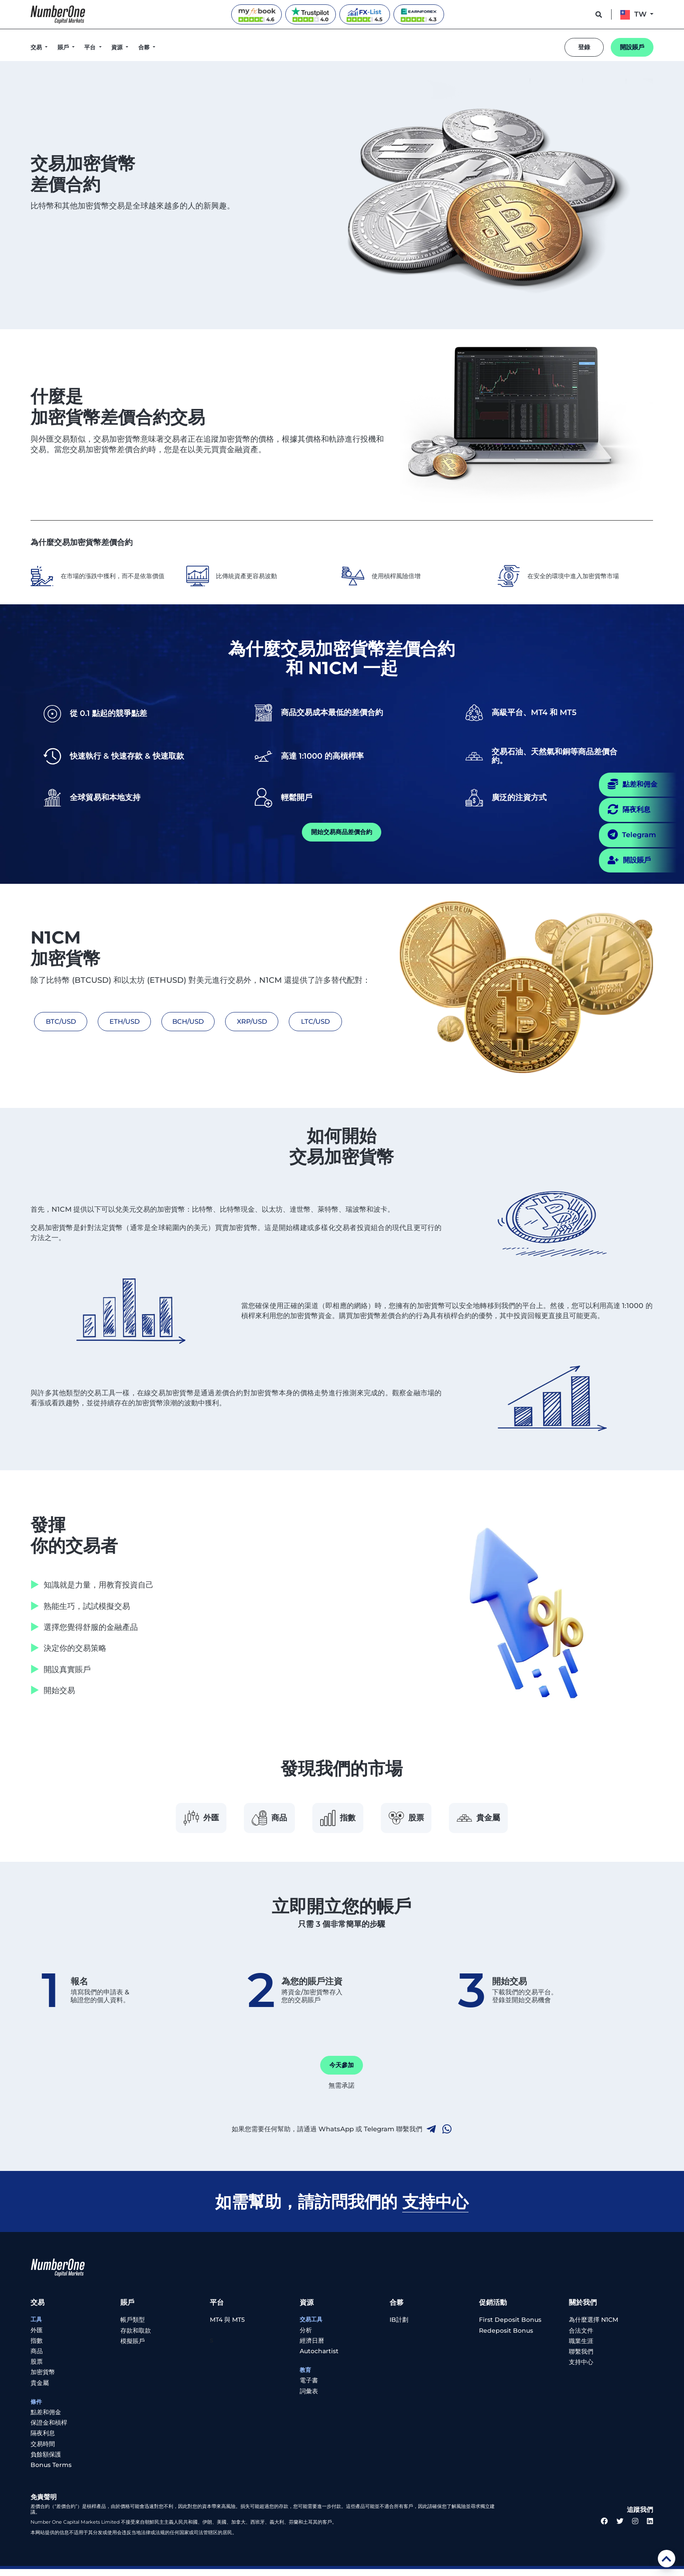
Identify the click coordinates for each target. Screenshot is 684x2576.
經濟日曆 (312, 2347)
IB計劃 (399, 2327)
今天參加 (341, 2072)
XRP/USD (240, 1021)
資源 (117, 47)
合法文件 (581, 2337)
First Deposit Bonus (510, 2327)
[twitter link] (619, 2529)
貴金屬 (499, 1821)
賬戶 (64, 47)
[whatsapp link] (446, 2136)
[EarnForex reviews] (418, 14)
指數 (338, 1821)
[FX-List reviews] (364, 14)
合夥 (144, 47)
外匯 (180, 1821)
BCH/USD (179, 1021)
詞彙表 (309, 2398)
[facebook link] (604, 2529)
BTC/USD (57, 1021)
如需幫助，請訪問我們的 (342, 2208)
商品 (259, 1821)
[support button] (599, 14)
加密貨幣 (43, 2379)
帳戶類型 (132, 2327)
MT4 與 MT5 (227, 2327)
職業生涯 (581, 2348)
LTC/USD (301, 1021)
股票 (416, 1821)
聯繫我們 (581, 2358)
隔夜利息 (43, 2440)
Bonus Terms (51, 2472)
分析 (306, 2337)
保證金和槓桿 (49, 2429)
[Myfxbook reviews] (256, 14)
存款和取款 (135, 2337)
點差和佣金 (46, 2419)
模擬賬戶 (132, 2348)
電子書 (309, 2388)
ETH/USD (118, 1021)
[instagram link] (635, 2529)
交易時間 (43, 2451)
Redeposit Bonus (506, 2337)
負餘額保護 (46, 2461)
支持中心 (581, 2369)
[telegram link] (431, 2136)
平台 (90, 47)
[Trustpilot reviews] (310, 14)
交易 (37, 47)
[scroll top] (666, 2558)
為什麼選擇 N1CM (593, 2327)
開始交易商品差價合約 (341, 832)
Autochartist (319, 2358)
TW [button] (634, 14)
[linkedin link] (650, 2529)
